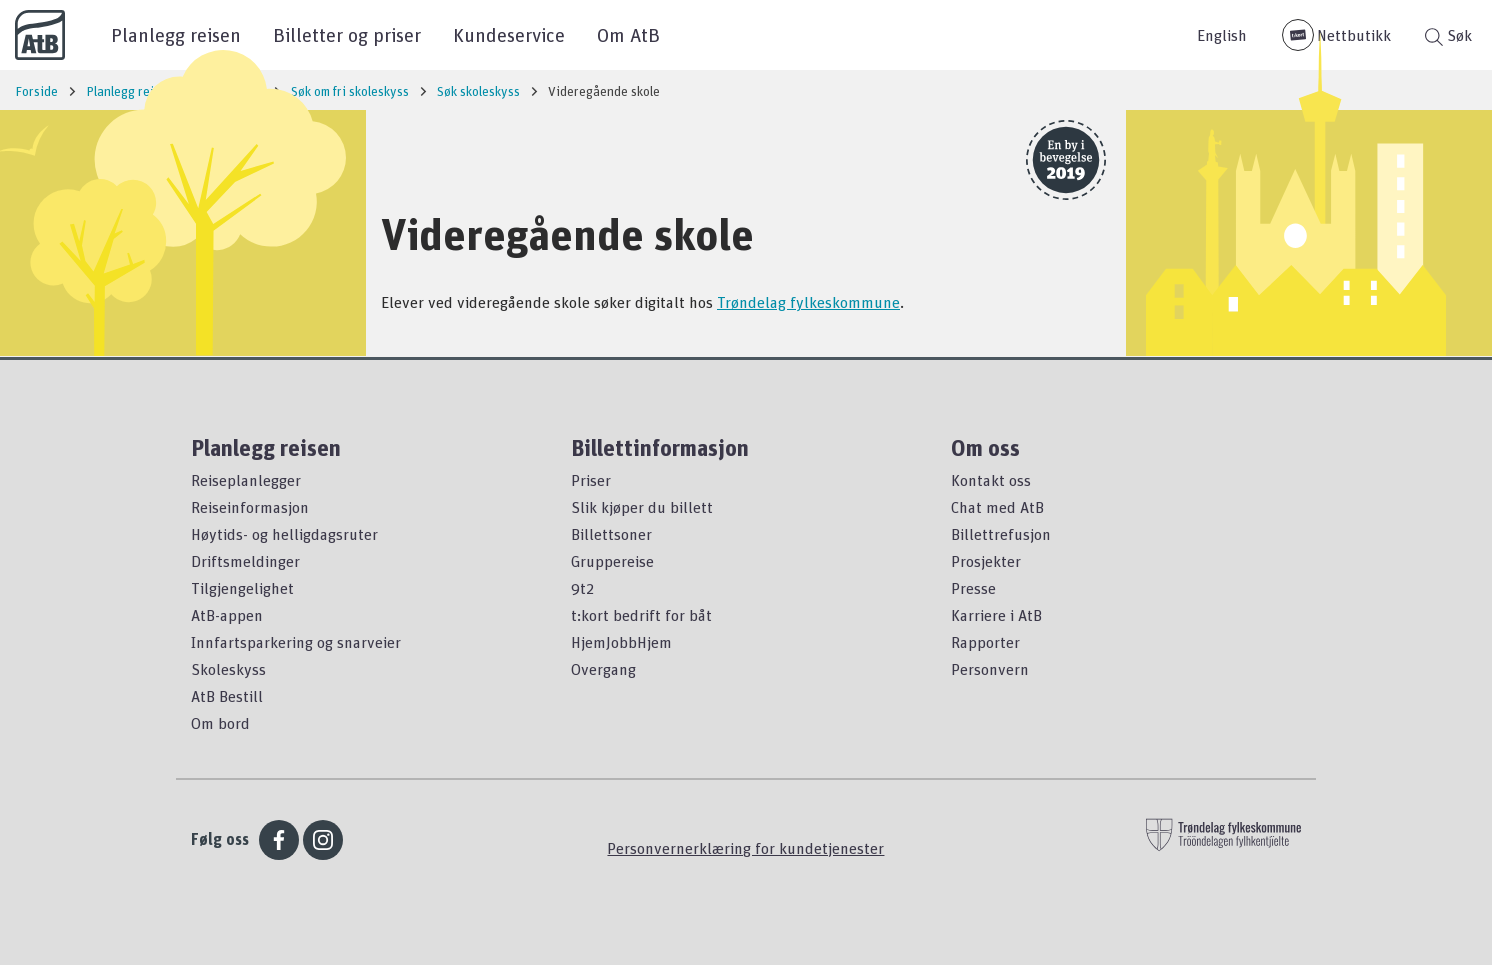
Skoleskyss (228, 669)
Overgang (603, 669)
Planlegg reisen (176, 34)
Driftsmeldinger (245, 561)
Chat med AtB (997, 507)
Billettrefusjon (1001, 534)
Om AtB (628, 34)
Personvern (990, 669)
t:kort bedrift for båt (641, 615)
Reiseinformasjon (250, 507)
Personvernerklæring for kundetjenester (745, 848)
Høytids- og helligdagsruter (284, 534)
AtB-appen (227, 615)
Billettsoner (611, 534)
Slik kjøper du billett (642, 507)
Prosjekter (986, 561)
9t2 (582, 588)
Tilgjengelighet (242, 588)
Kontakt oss (991, 480)
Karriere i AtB (996, 615)
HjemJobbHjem (621, 642)
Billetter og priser (347, 34)
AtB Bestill (227, 696)
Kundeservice (509, 34)
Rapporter (985, 642)
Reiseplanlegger (246, 480)
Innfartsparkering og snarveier (296, 642)
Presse (973, 588)
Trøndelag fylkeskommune (808, 302)
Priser (591, 480)
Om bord (220, 723)
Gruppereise (612, 561)
